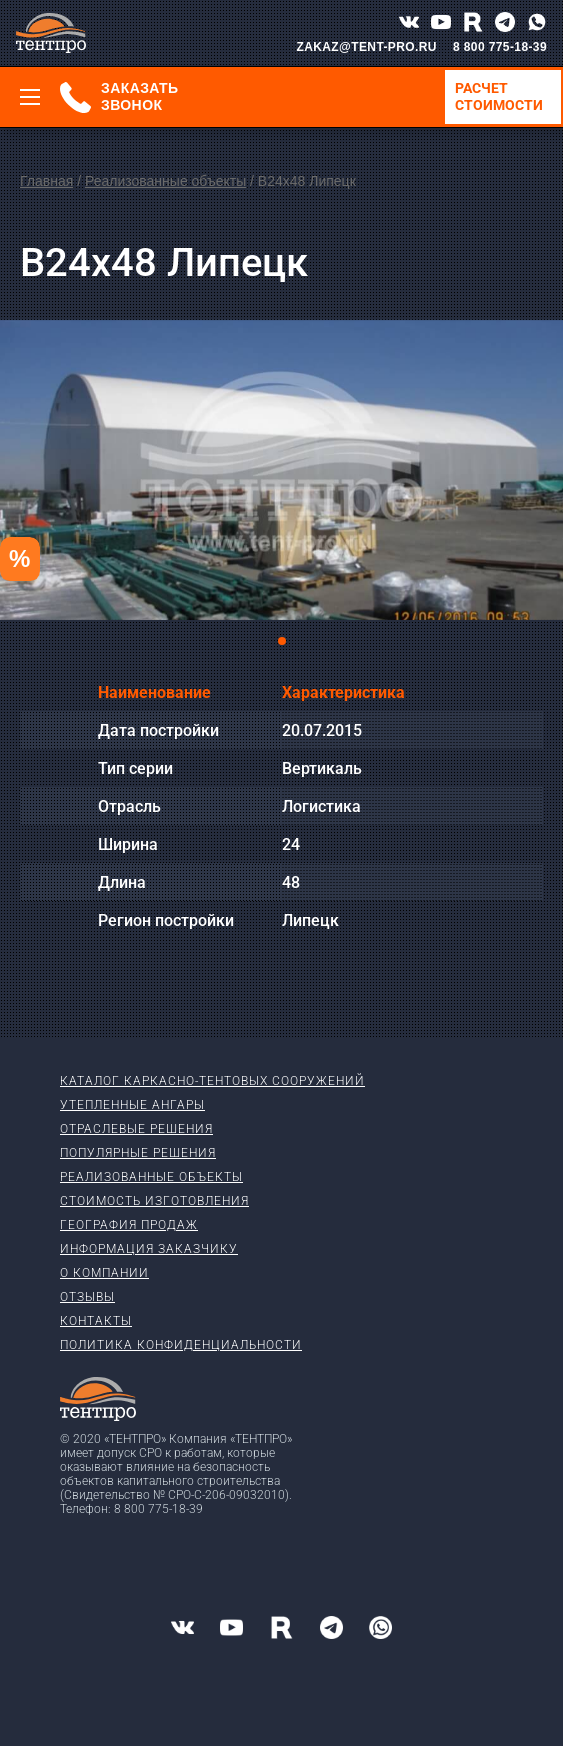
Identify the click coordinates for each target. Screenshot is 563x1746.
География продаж (129, 1225)
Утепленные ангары (132, 1105)
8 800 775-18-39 (500, 47)
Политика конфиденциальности (181, 1345)
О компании (104, 1273)
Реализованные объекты (165, 181)
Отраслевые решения (136, 1129)
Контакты (96, 1321)
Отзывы (87, 1297)
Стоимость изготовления (154, 1201)
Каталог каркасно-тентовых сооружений (212, 1081)
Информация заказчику (149, 1249)
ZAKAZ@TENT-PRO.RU (366, 47)
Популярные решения (138, 1153)
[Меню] (30, 97)
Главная (46, 181)
